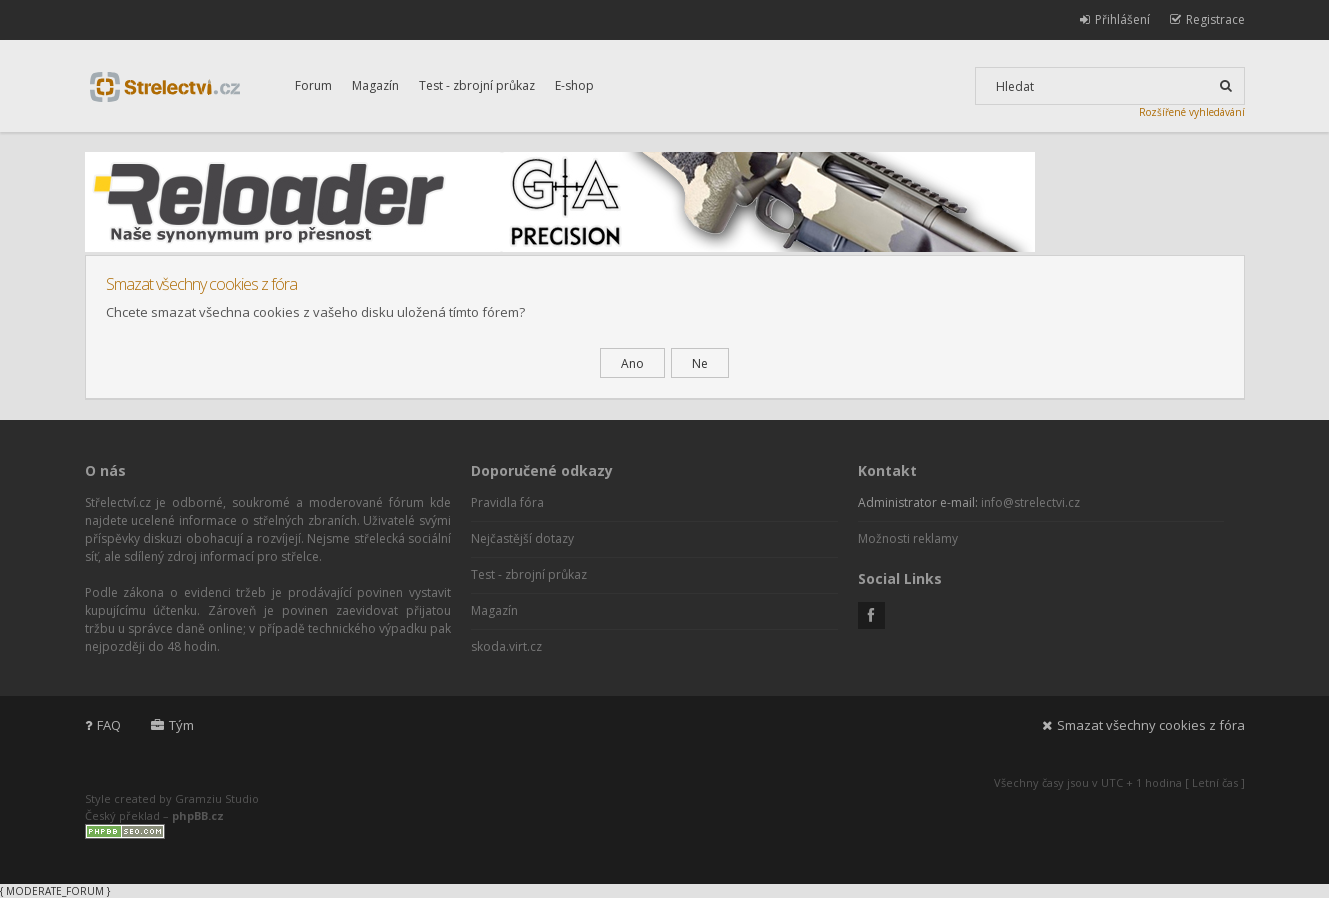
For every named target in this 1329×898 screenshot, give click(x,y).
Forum (313, 85)
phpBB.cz (198, 815)
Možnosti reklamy (908, 538)
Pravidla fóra (507, 502)
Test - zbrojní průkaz (477, 85)
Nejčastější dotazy (522, 538)
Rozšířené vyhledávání (1192, 112)
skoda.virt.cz (506, 646)
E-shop (574, 85)
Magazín (375, 85)
